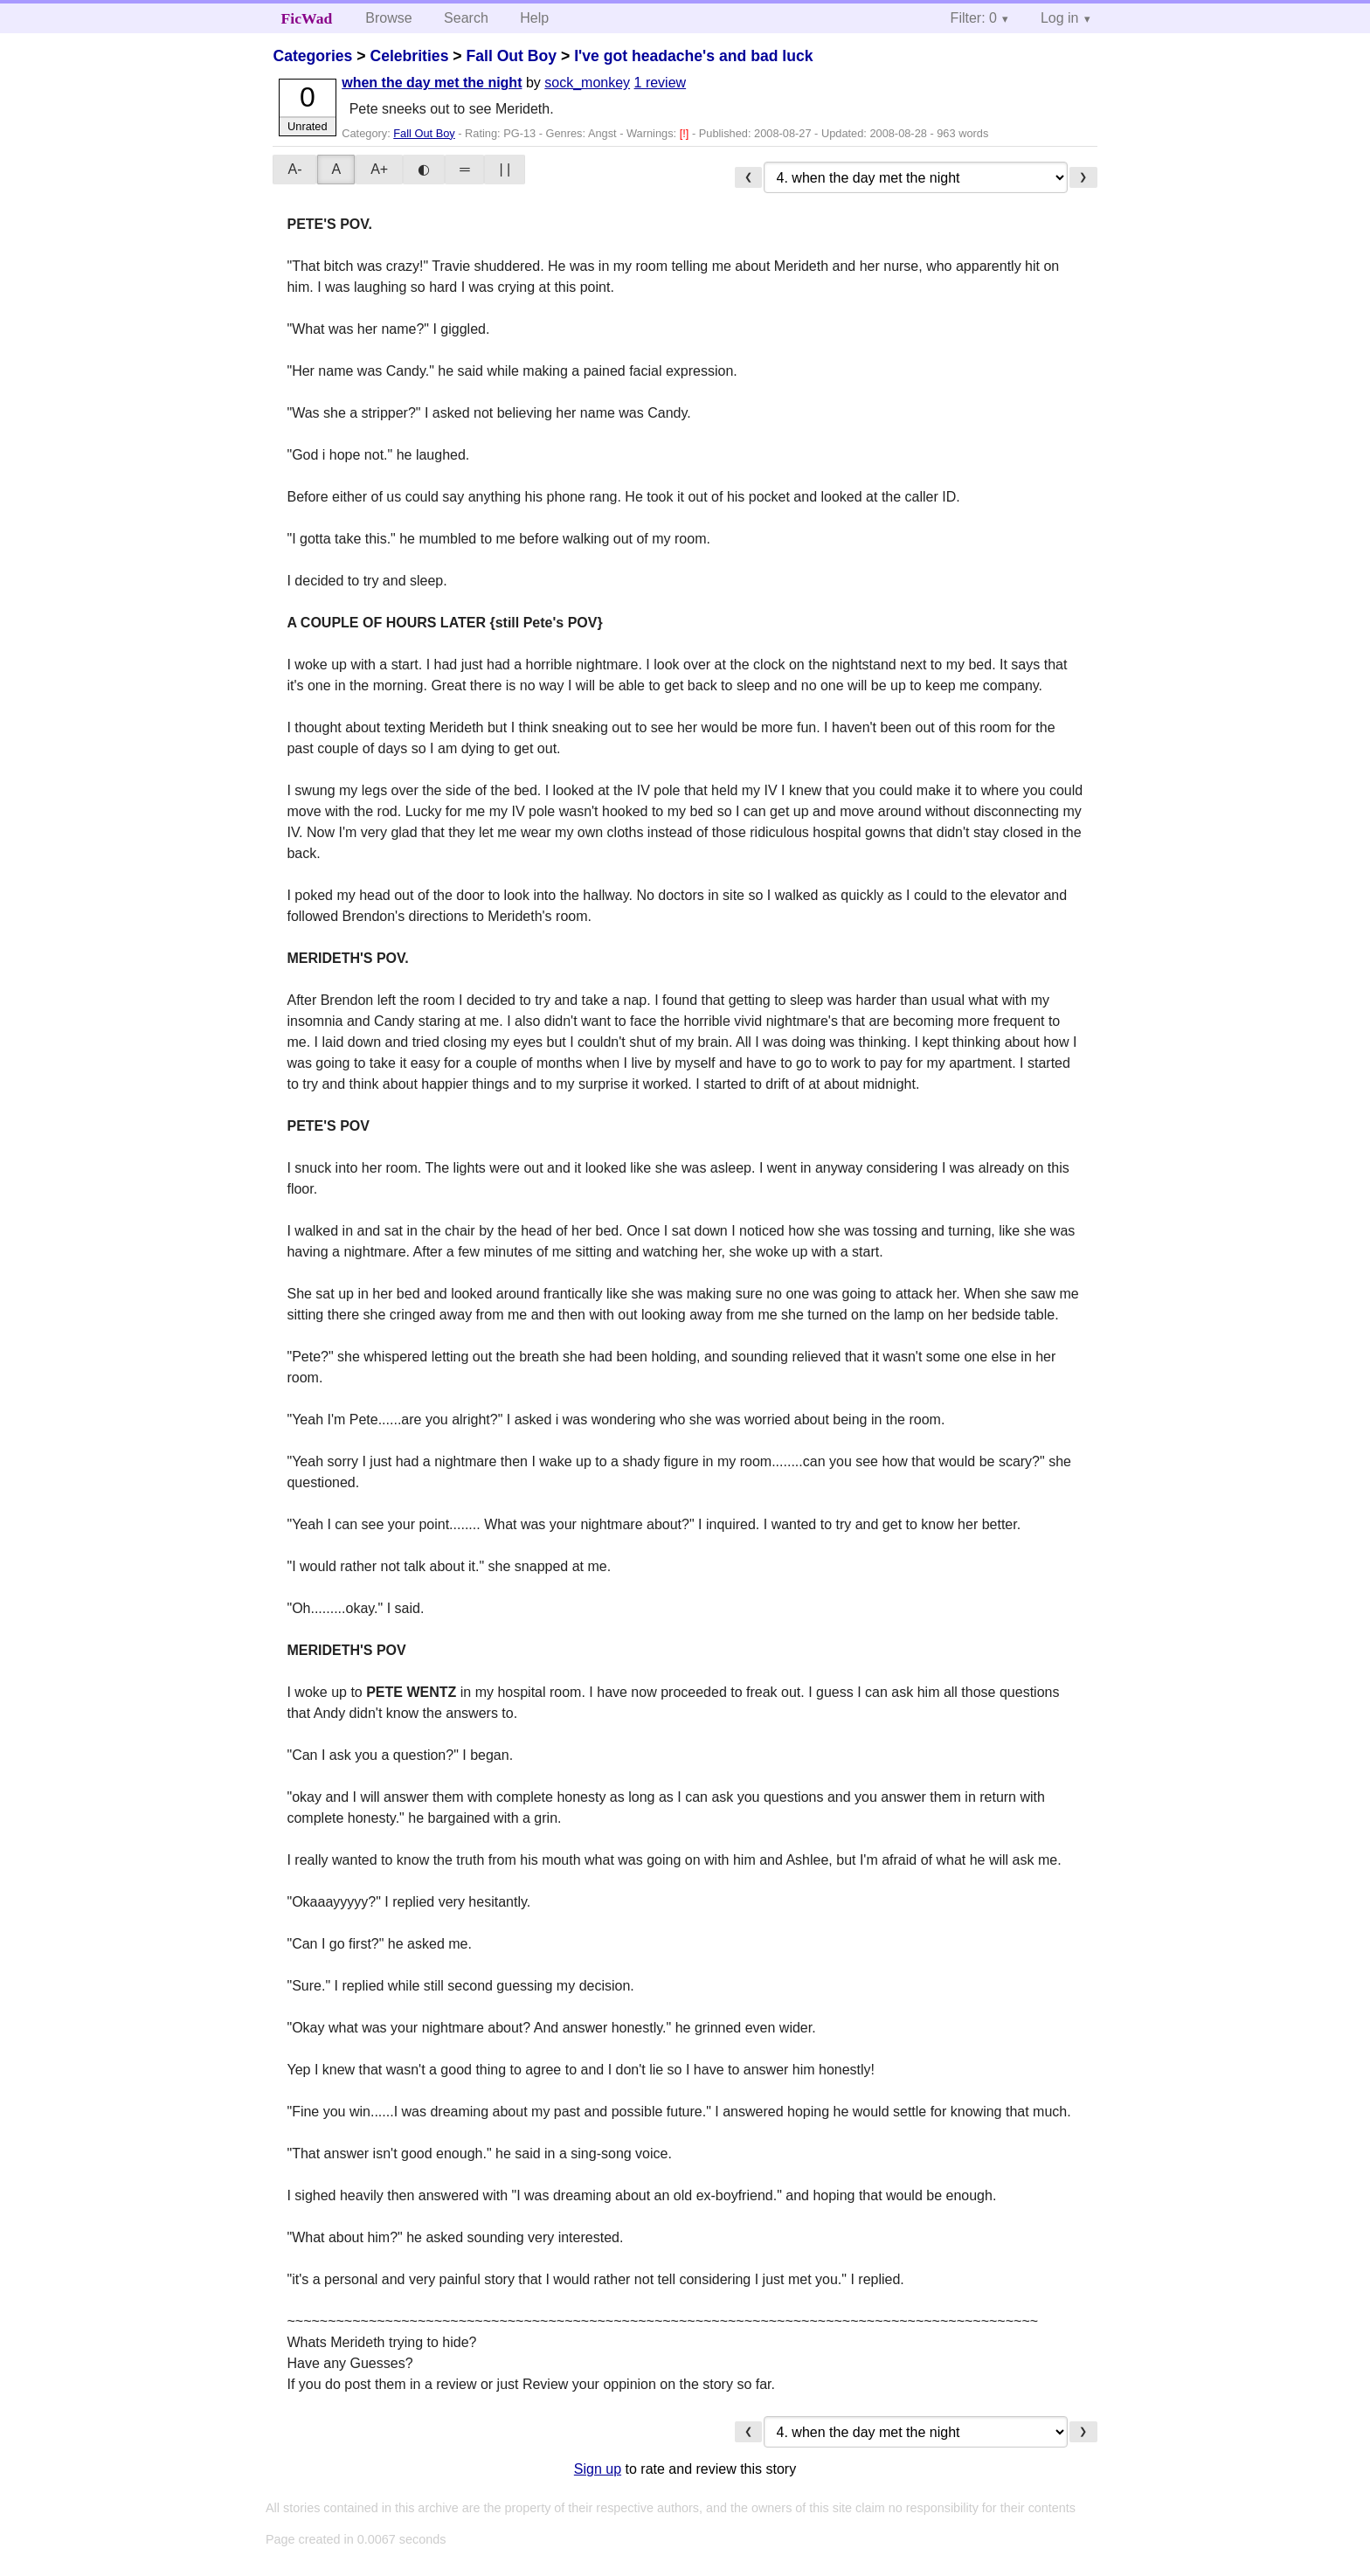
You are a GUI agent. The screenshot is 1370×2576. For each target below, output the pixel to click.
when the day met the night (432, 82)
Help (534, 17)
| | (504, 169)
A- (294, 169)
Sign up (597, 2469)
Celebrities (409, 56)
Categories (312, 56)
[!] (686, 133)
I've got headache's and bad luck (693, 56)
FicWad (307, 18)
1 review (660, 82)
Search (466, 17)
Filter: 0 (974, 17)
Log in (1060, 17)
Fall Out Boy (511, 56)
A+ (379, 169)
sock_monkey (587, 82)
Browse (388, 17)
